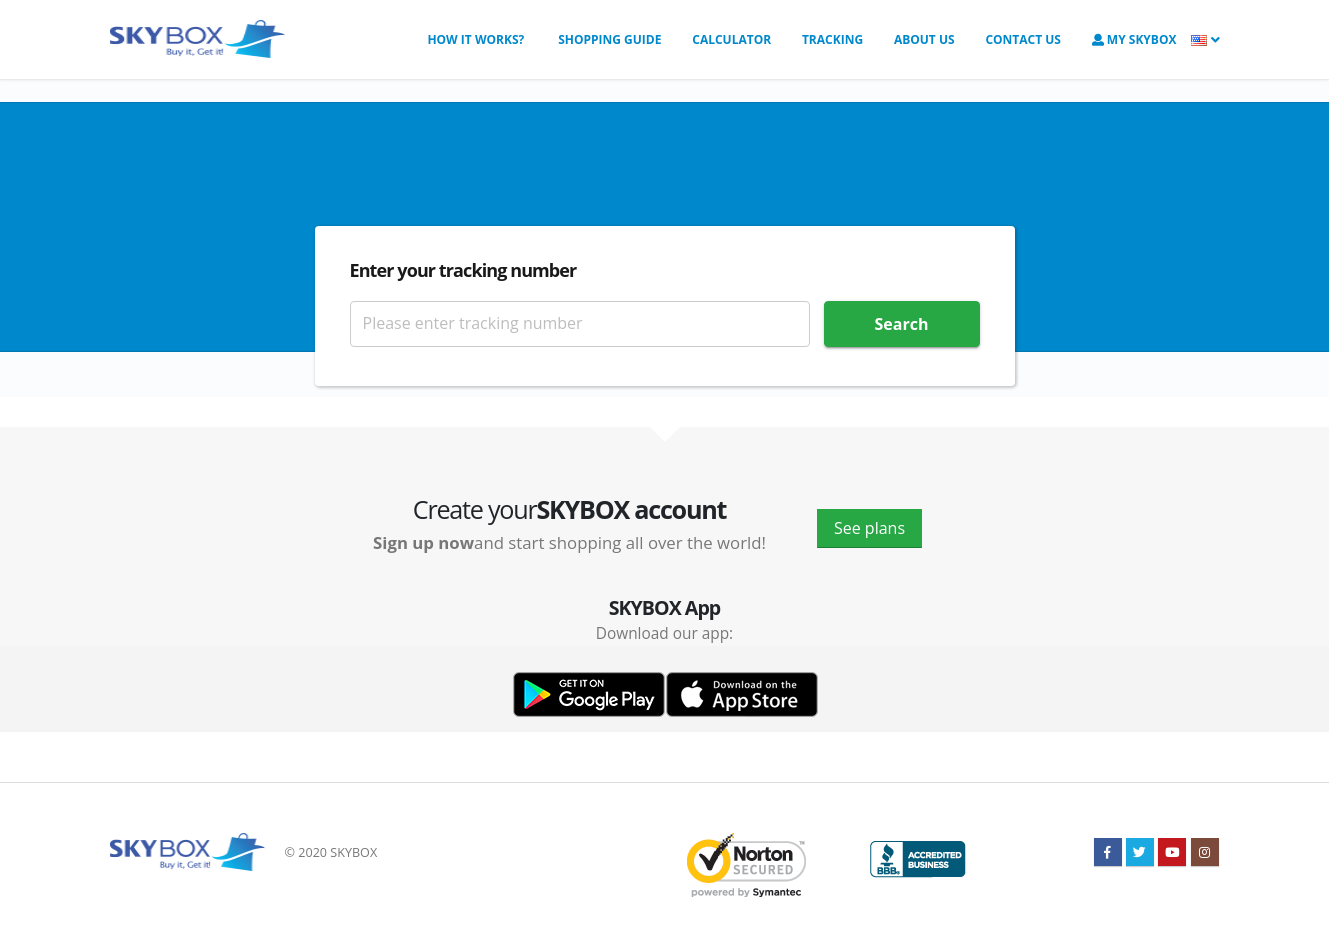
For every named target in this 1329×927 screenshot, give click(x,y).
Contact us (1023, 39)
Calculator (731, 39)
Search (902, 324)
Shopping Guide (608, 39)
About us (924, 39)
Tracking (832, 39)
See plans (869, 528)
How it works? (475, 39)
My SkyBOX (1134, 39)
